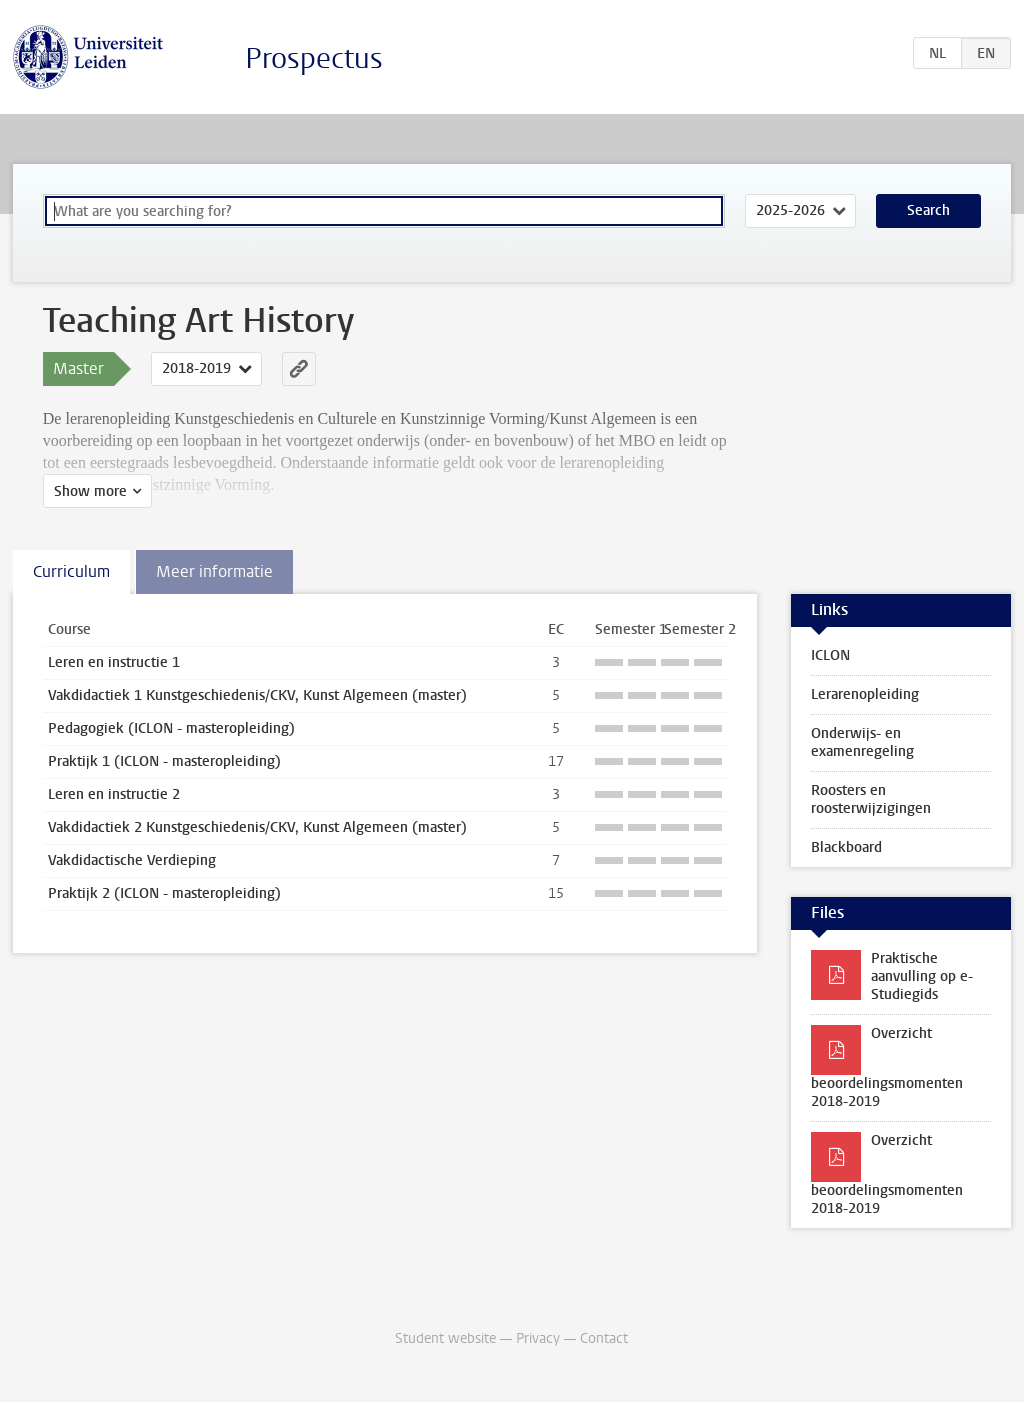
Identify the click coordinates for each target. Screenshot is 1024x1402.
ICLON (830, 655)
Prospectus (314, 58)
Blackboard (846, 847)
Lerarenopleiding (865, 694)
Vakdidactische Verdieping (132, 860)
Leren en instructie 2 (114, 794)
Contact (604, 1338)
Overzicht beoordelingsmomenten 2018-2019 (887, 1067)
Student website (445, 1338)
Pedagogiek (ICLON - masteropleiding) (171, 728)
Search (928, 210)
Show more (90, 491)
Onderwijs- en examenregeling (862, 742)
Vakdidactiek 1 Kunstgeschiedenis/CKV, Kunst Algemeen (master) (257, 695)
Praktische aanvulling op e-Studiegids (922, 976)
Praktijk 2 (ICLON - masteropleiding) (164, 893)
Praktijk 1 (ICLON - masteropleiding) (164, 761)
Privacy (538, 1338)
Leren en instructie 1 (114, 662)
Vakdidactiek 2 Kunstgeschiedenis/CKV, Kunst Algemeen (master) (257, 827)
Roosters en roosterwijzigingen (871, 799)
